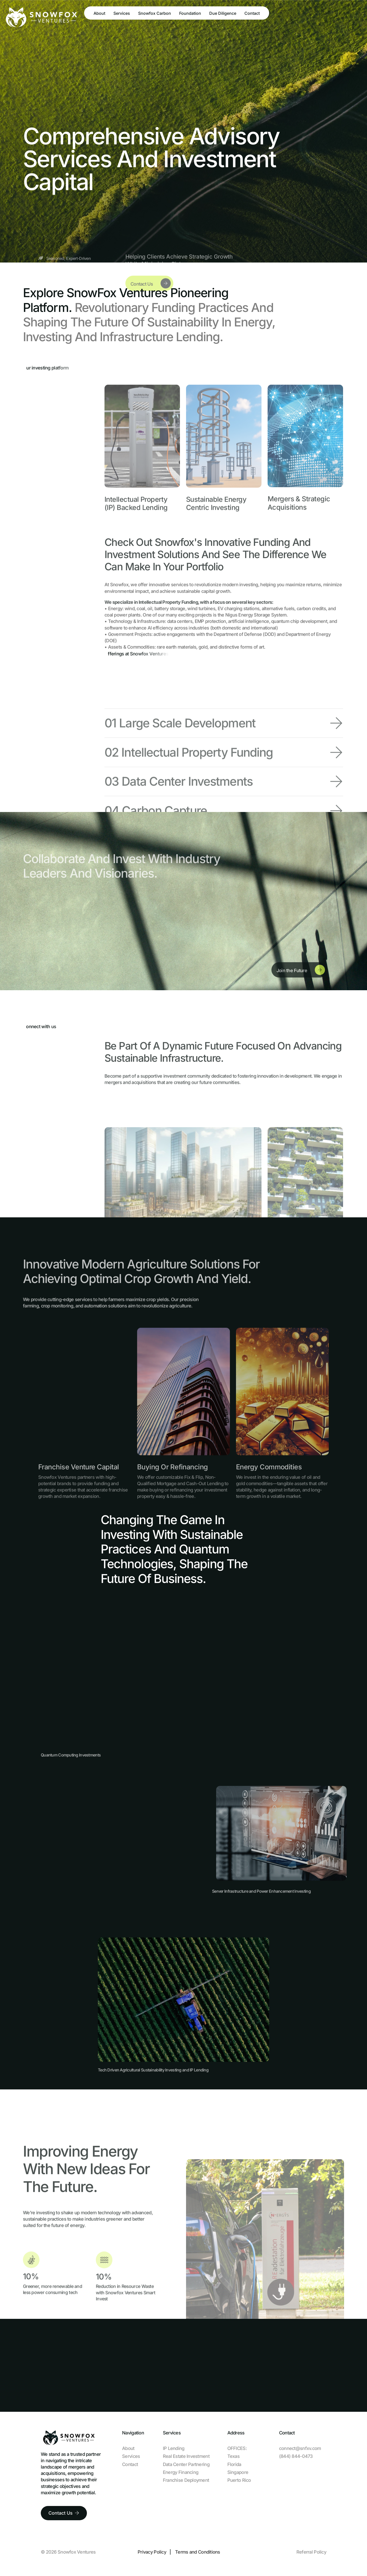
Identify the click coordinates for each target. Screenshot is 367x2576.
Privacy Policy (152, 2562)
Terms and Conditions (197, 2562)
